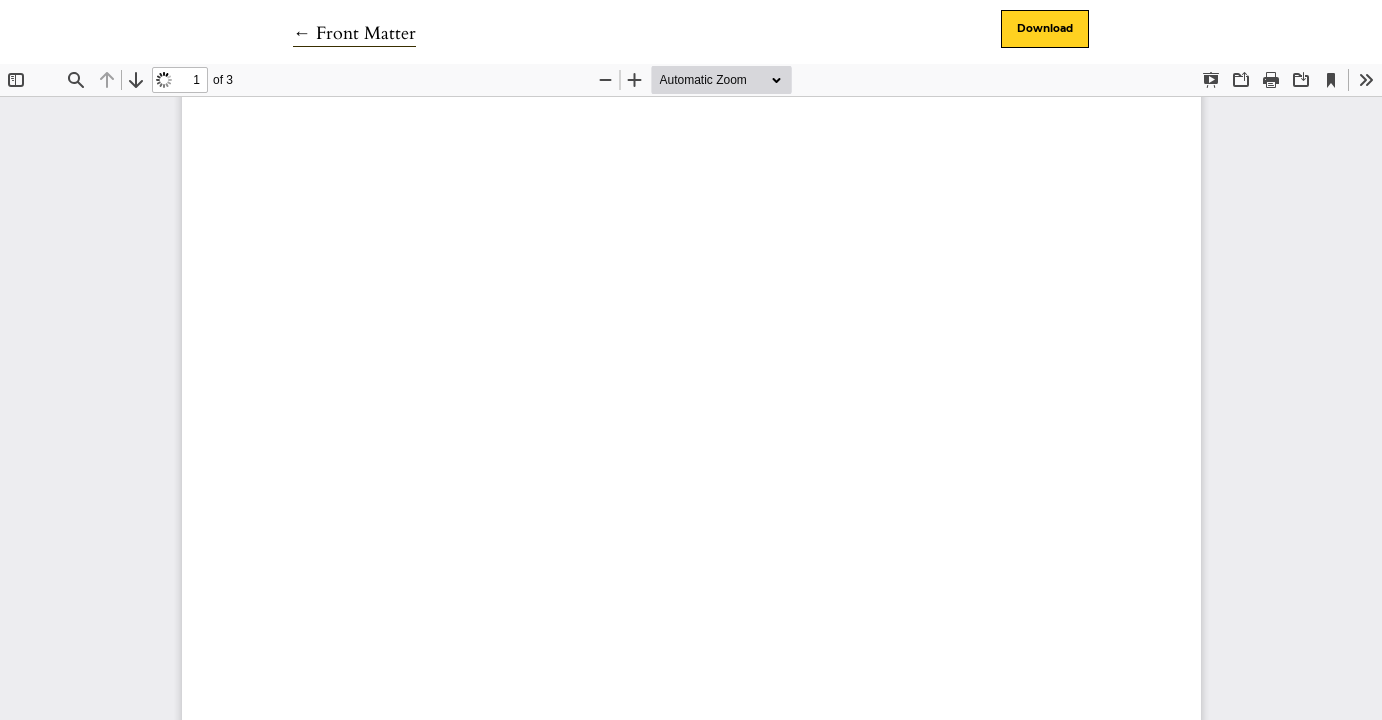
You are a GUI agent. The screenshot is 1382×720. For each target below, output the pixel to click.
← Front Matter (354, 33)
